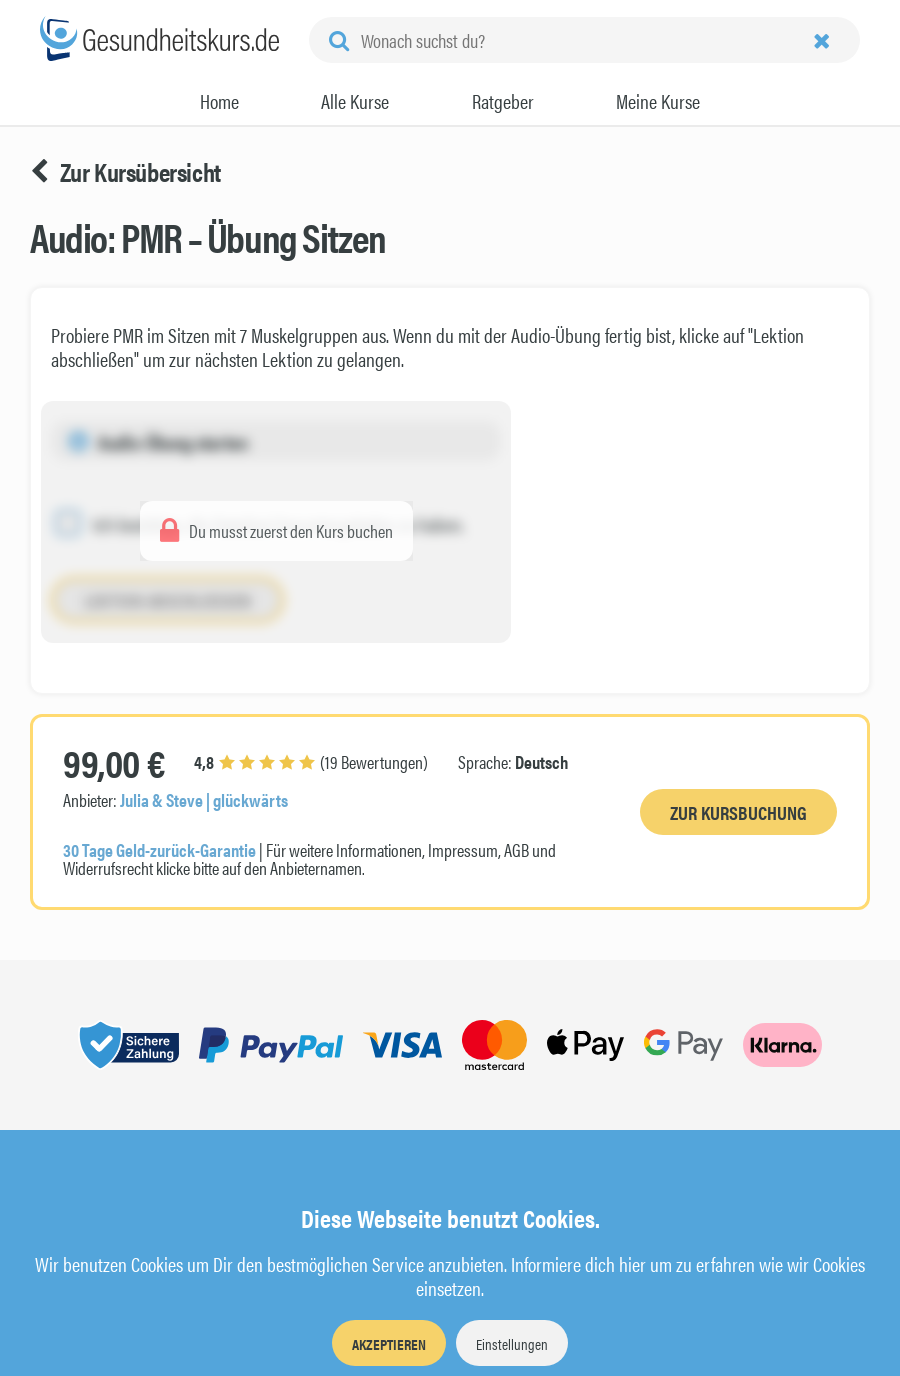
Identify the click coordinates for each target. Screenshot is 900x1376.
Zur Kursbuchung (738, 812)
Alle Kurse (355, 101)
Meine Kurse (658, 101)
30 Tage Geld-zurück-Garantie (159, 849)
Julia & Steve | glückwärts (204, 799)
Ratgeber (503, 101)
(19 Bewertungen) (311, 761)
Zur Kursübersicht (125, 172)
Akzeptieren (389, 1343)
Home (219, 101)
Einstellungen (512, 1343)
